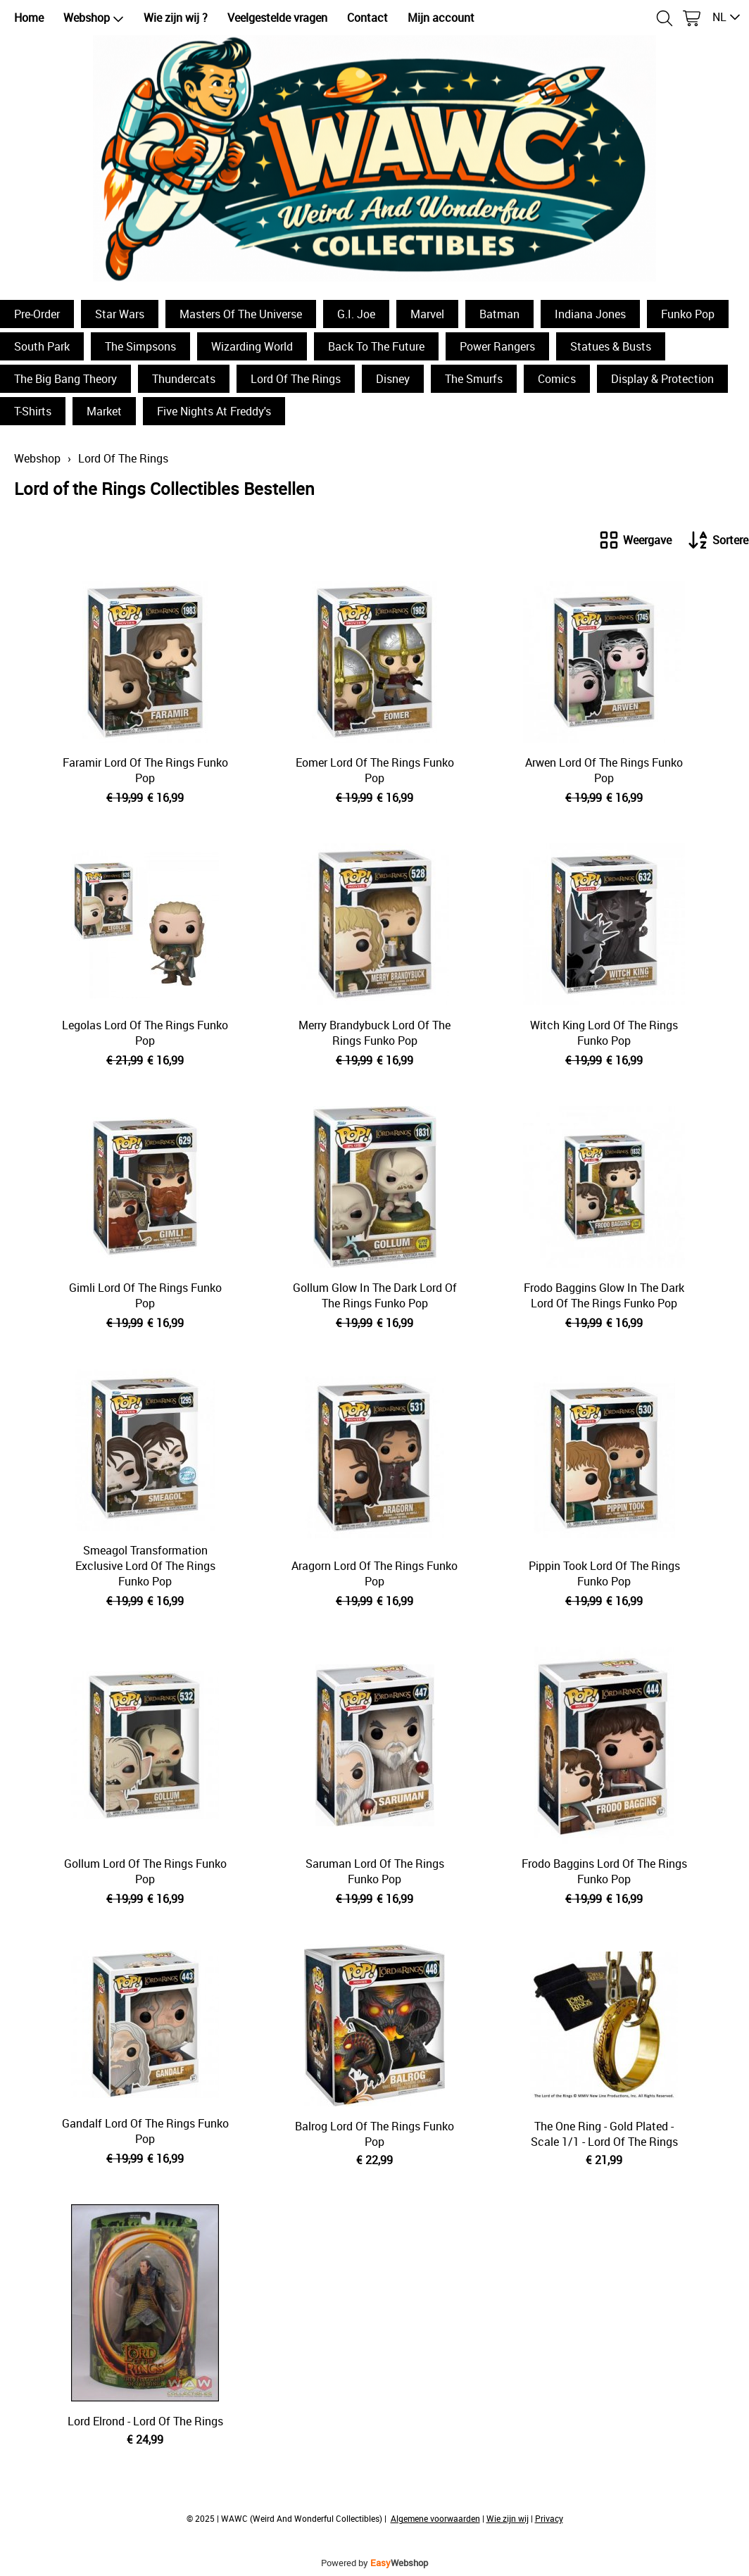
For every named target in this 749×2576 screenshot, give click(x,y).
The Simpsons (140, 346)
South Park (42, 346)
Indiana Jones (590, 314)
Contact (367, 17)
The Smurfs (474, 379)
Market (104, 411)
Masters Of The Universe (241, 314)
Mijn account (441, 17)
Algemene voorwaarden (435, 2518)
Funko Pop (688, 314)
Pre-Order (37, 314)
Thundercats (183, 379)
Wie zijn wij (507, 2518)
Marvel (427, 314)
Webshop (93, 17)
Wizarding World (252, 346)
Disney (393, 379)
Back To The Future (376, 346)
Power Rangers (497, 346)
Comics (557, 379)
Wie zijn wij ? (176, 17)
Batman (499, 314)
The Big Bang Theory (65, 379)
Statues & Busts (610, 346)
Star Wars (119, 314)
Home (29, 17)
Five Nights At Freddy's (214, 411)
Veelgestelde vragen (277, 17)
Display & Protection (662, 379)
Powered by (374, 2562)
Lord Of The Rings (296, 379)
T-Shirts (32, 411)
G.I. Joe (356, 314)
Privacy (549, 2518)
